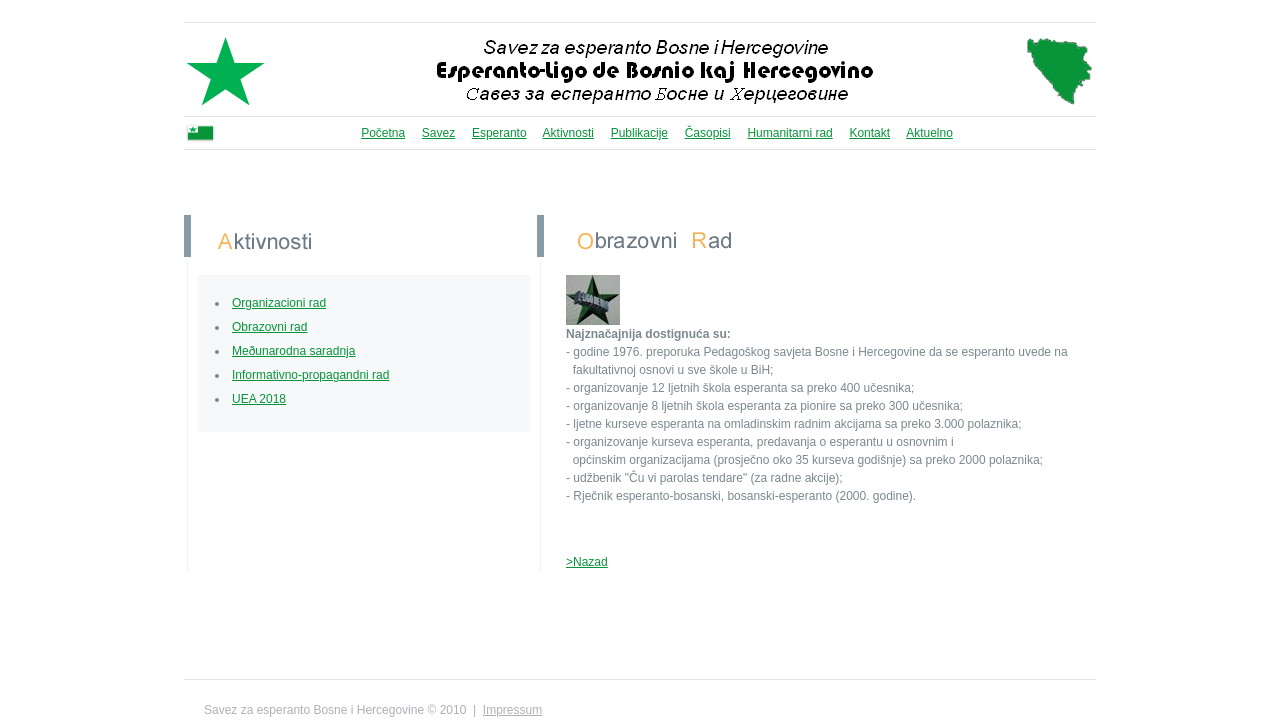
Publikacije (639, 133)
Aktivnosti (568, 133)
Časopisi (708, 133)
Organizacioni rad (279, 303)
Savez (438, 133)
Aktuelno (929, 133)
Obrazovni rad (269, 327)
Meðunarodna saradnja (293, 351)
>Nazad (587, 562)
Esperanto (499, 133)
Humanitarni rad (789, 133)
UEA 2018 (259, 399)
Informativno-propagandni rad (310, 375)
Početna (383, 133)
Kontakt (869, 133)
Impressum (512, 710)
